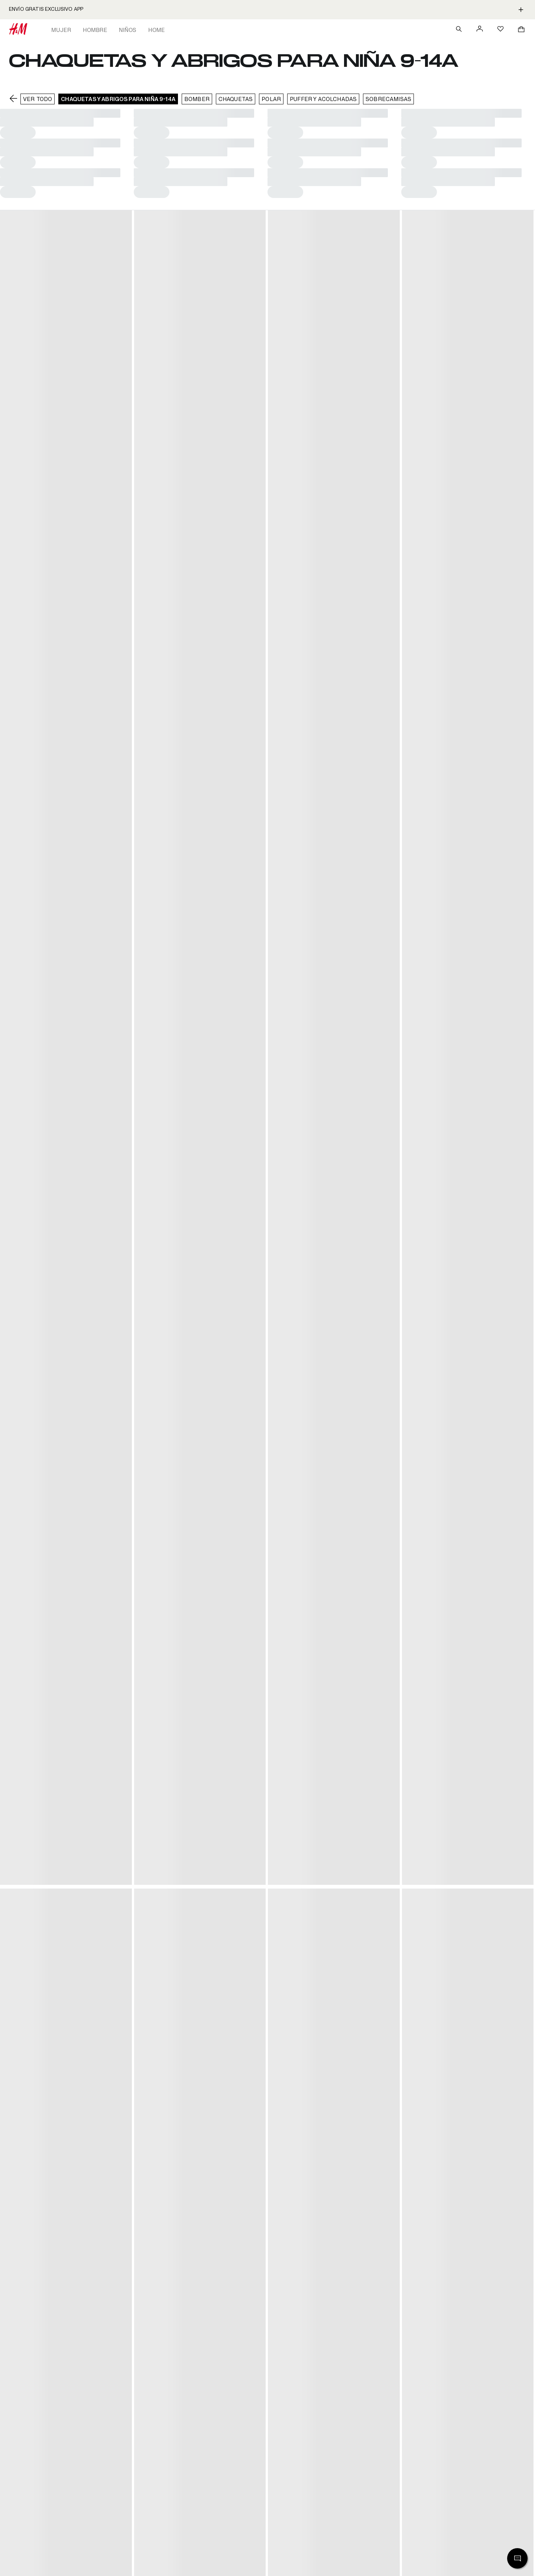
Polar (271, 99)
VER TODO (37, 99)
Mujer (61, 30)
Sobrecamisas (388, 99)
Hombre (95, 30)
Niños (127, 30)
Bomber (197, 99)
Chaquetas (235, 99)
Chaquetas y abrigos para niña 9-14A (118, 99)
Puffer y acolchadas (323, 99)
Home (156, 30)
